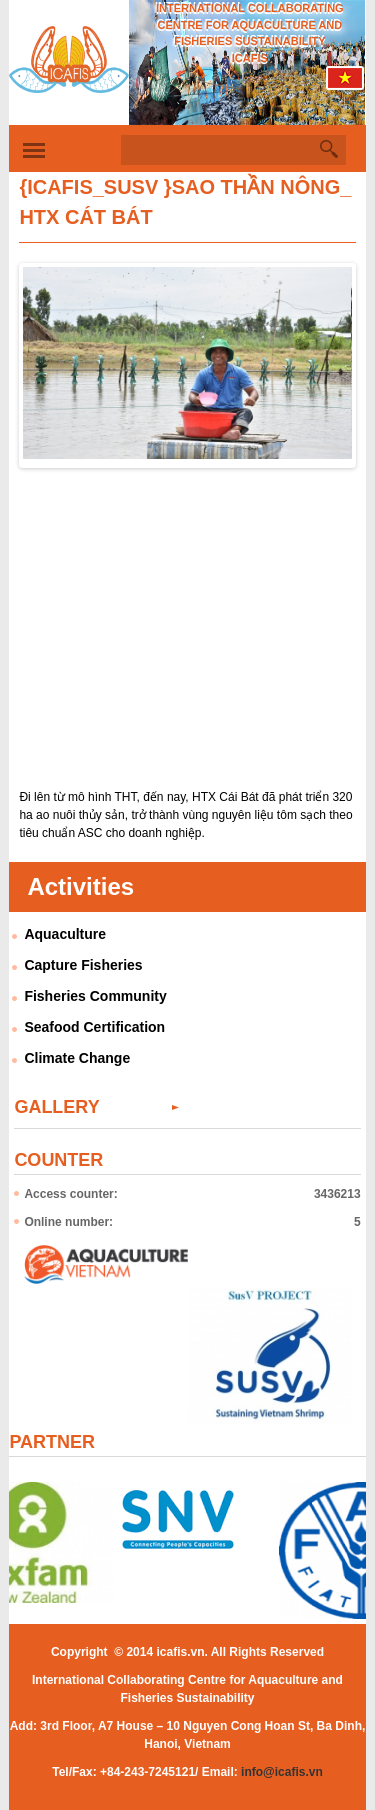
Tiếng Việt (346, 83)
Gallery (56, 1107)
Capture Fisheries (83, 965)
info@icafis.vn (282, 1772)
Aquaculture (65, 934)
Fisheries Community (95, 996)
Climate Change (77, 1058)
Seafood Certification (94, 1027)
